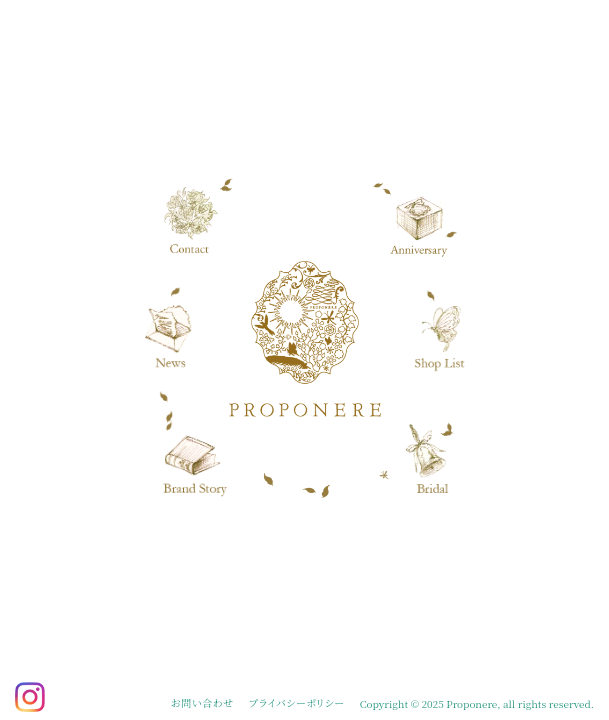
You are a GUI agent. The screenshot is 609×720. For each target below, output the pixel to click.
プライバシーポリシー (297, 703)
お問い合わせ (201, 703)
